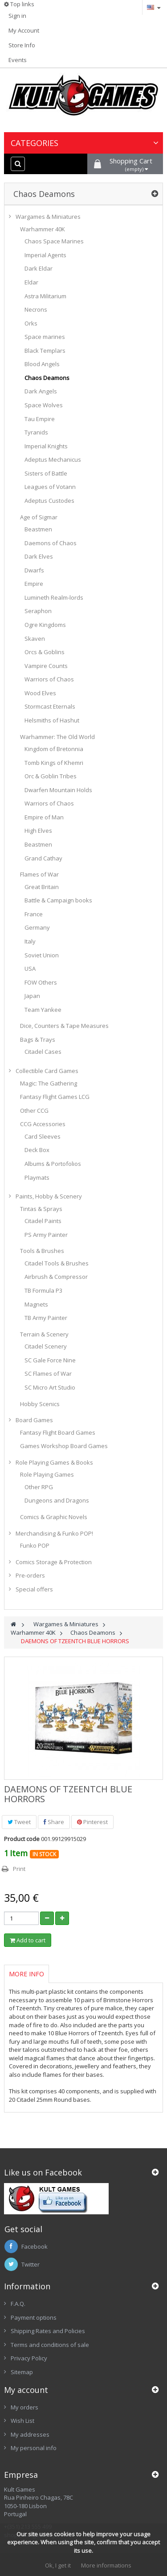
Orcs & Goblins (44, 652)
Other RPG (38, 1487)
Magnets (36, 1304)
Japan (32, 996)
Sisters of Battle (45, 473)
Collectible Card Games (47, 1071)
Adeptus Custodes (49, 501)
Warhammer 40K (42, 229)
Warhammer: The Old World (57, 737)
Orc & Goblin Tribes (50, 776)
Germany (37, 927)
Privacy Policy (29, 2358)
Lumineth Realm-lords (53, 597)
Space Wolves (43, 405)
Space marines (44, 337)
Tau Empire (39, 419)
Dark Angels (40, 391)
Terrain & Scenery (44, 1334)
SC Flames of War (48, 1373)
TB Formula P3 (43, 1290)
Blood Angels (42, 364)
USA (30, 968)
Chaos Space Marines (54, 241)
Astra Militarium (45, 296)
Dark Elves (38, 556)
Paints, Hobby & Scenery (49, 1196)
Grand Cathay (43, 858)
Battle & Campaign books (58, 900)
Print (19, 1869)
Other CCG (34, 1110)
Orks (30, 323)
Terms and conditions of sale (50, 2345)
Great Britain (41, 887)
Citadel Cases (42, 1052)
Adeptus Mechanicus (52, 459)
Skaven (34, 639)
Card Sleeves (42, 1136)
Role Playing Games (47, 1474)
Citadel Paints (42, 1221)
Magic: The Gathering (48, 1083)
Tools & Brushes (42, 1251)
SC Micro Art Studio (49, 1387)
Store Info (21, 45)
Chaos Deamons (46, 378)
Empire (33, 584)
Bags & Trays (37, 1039)
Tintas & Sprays (41, 1209)
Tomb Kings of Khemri (53, 763)
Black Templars (44, 351)
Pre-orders (30, 1575)
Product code (22, 1839)
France (33, 914)
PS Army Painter (46, 1235)
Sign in (17, 16)
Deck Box (36, 1150)
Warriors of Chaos (49, 679)
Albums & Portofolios (52, 1164)
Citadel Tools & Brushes (56, 1263)
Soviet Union (41, 955)
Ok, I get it (58, 2565)
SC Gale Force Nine (50, 1360)
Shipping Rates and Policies (48, 2331)
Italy (30, 941)
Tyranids (36, 432)
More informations (106, 2565)
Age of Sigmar (38, 517)
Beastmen (38, 529)
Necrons (35, 309)
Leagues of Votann (50, 487)
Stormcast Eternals (49, 706)
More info (26, 1974)
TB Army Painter (45, 1318)
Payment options (34, 2317)
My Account (23, 30)
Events (17, 60)
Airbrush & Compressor (56, 1277)
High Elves (38, 831)
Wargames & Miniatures (48, 217)
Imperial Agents (45, 255)
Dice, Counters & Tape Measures (64, 1026)
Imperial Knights (46, 446)
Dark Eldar (38, 268)
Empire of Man (44, 817)
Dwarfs (34, 570)
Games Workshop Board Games (64, 1446)
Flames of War (39, 874)
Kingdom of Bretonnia (53, 749)
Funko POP (34, 1545)
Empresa (21, 2474)
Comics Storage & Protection (54, 1562)
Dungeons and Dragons (56, 1500)
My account (26, 2389)
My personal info (34, 2448)
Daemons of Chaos (50, 543)
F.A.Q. (18, 2304)
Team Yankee (42, 1010)
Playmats (36, 1177)
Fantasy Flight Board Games (57, 1432)
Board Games (34, 1420)
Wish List (22, 2421)
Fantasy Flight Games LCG (55, 1097)
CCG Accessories (42, 1124)
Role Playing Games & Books (54, 1462)
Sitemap (22, 2372)
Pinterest (92, 1822)
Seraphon (38, 611)
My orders (24, 2407)
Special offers (34, 1589)
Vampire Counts (46, 666)
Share (54, 1822)
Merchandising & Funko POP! (54, 1533)
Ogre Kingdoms (45, 625)
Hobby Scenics (40, 1404)
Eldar (31, 282)
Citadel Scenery (45, 1346)
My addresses (30, 2434)
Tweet (19, 1822)
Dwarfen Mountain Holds (58, 790)
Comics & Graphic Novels (53, 1517)
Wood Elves (40, 693)
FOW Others (40, 982)
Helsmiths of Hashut (51, 720)
